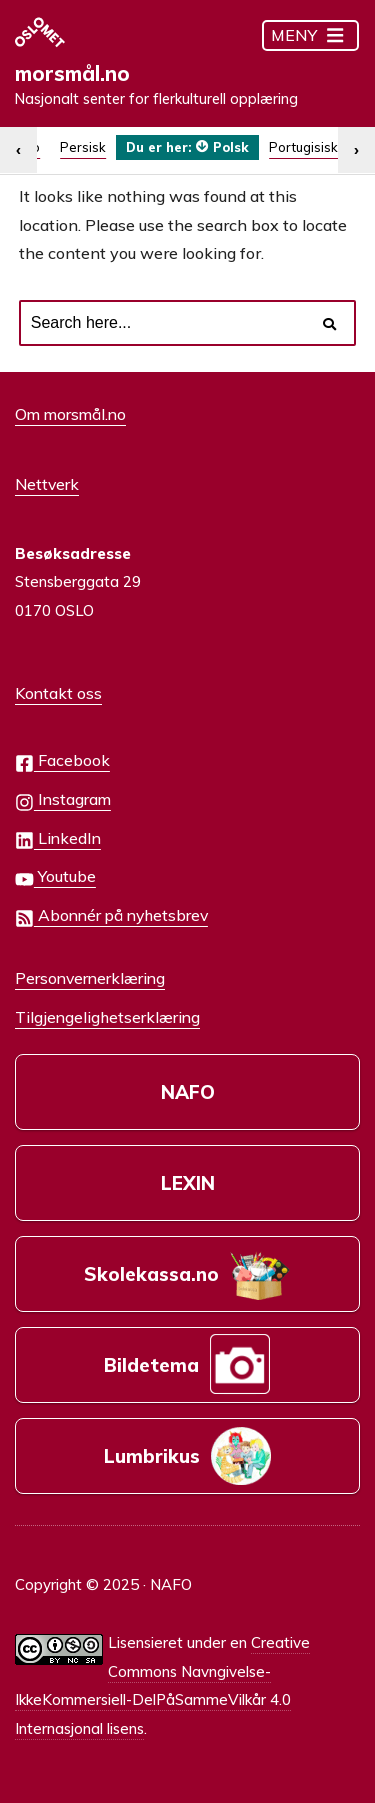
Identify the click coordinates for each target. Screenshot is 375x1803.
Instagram (63, 800)
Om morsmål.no (70, 414)
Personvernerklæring (90, 978)
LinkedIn (58, 839)
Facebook (62, 761)
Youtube (55, 877)
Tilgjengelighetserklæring (107, 1017)
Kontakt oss (58, 693)
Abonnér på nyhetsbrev (111, 916)
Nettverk (47, 484)
